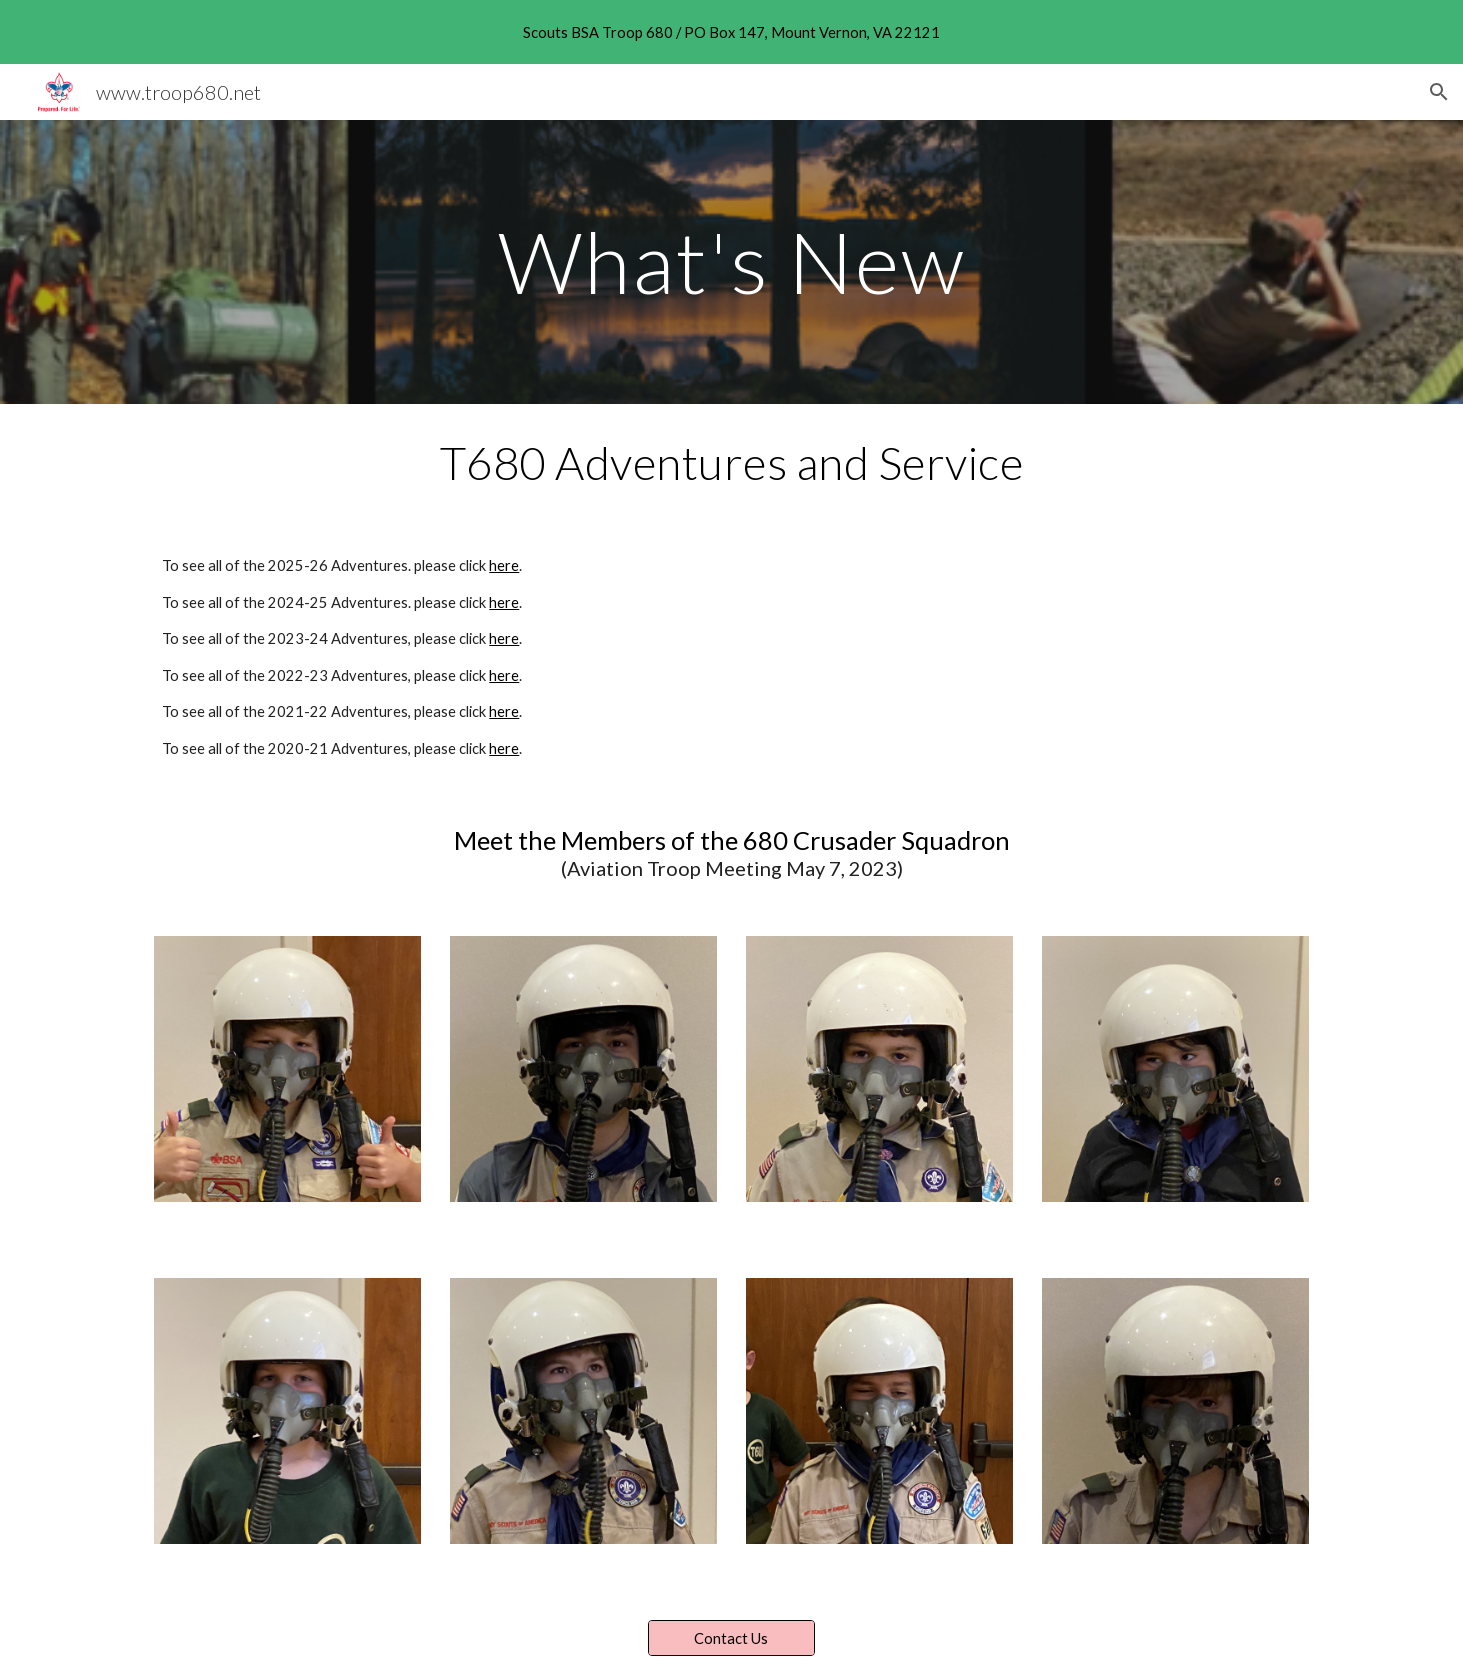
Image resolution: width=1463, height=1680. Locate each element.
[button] (1439, 92)
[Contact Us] (732, 1638)
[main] (731, 261)
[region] (731, 32)
